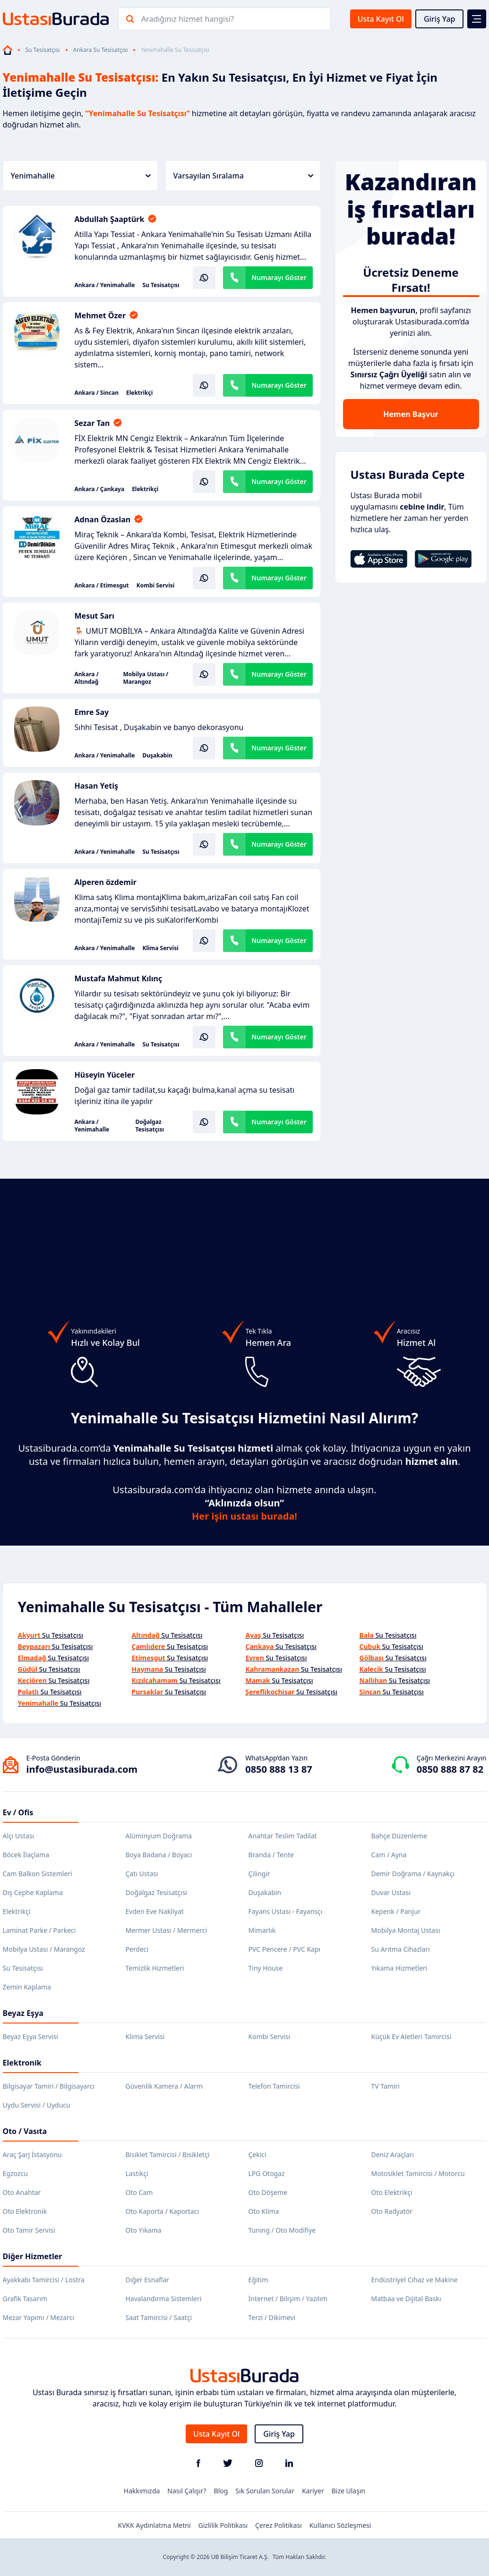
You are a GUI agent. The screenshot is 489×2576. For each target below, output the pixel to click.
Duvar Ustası (391, 1892)
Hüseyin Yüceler (105, 1075)
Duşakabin (157, 755)
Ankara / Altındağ (87, 678)
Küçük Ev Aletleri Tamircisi (411, 2036)
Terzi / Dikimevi (272, 2317)
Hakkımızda (142, 2490)
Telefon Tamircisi (274, 2086)
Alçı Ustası (18, 1835)
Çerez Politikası (278, 2525)
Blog (221, 2490)
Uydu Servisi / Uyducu (36, 2104)
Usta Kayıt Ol (381, 19)
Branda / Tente (271, 1854)
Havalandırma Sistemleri (164, 2298)
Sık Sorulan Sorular (264, 2490)
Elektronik (22, 2062)
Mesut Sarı (95, 616)
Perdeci (137, 1949)
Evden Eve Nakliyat (155, 1911)
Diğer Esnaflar (148, 2279)
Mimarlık (262, 1930)
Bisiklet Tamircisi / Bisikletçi (168, 2154)
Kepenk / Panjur (396, 1911)
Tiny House (266, 1968)
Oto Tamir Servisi (29, 2230)
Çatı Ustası (142, 1873)
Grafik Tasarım (25, 2298)
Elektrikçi (139, 393)
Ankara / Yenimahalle (105, 285)
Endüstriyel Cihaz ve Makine (414, 2279)
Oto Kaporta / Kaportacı (162, 2211)
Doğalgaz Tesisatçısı (149, 1125)
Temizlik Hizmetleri (155, 1968)
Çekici (257, 2154)
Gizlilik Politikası (223, 2525)
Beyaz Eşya (23, 2013)
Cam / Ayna (389, 1854)
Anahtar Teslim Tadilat (283, 1835)
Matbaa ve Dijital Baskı (406, 2298)
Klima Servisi (160, 948)
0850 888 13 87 (278, 1769)
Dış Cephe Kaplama (33, 1892)
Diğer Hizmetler (32, 2256)
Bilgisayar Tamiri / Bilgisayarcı (49, 2086)
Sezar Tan (92, 423)
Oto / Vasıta (25, 2131)
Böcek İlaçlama (26, 1854)
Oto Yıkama (144, 2230)
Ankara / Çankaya (100, 489)
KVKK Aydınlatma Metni (154, 2525)
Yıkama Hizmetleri (399, 1968)
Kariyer (313, 2490)
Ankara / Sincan (97, 393)
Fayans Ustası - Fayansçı (286, 1911)
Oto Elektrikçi (391, 2192)
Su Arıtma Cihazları (400, 1949)
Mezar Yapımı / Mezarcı (39, 2317)
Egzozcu (15, 2173)
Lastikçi (137, 2173)
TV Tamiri (385, 2086)
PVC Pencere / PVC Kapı (285, 1949)
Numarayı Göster (279, 277)
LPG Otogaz (267, 2173)
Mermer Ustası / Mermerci (166, 1930)
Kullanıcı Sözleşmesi (340, 2525)
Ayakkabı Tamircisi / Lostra (44, 2279)
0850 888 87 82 (450, 1769)
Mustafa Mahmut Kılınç (119, 978)
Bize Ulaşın (349, 2490)
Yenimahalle (81, 175)
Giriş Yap (439, 19)
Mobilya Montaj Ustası (405, 1930)
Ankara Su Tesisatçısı (100, 50)
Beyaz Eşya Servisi (30, 2036)
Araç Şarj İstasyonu (32, 2154)
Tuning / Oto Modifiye (282, 2230)
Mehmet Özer (100, 315)
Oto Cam (139, 2192)
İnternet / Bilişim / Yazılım (288, 2298)
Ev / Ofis (18, 1812)
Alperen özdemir (106, 882)
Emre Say (92, 712)
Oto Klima (264, 2211)
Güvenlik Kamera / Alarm (164, 2086)
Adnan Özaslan (103, 519)
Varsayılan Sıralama (243, 175)
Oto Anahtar (22, 2192)
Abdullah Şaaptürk (110, 219)
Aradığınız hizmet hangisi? (187, 19)
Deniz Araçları (392, 2154)
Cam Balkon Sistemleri (37, 1873)
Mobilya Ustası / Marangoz (145, 678)
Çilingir (259, 1873)
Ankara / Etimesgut (102, 585)
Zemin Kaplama (27, 1986)
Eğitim (258, 2279)
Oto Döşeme (268, 2192)
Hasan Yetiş (97, 786)
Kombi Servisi (156, 585)
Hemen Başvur (410, 414)
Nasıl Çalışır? (186, 2490)
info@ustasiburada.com (82, 1769)
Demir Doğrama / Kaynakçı (413, 1873)
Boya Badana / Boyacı (159, 1854)
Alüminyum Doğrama (159, 1835)
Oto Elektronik (25, 2211)
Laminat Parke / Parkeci (39, 1930)
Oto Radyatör (392, 2211)
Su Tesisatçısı (43, 50)
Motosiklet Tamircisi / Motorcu (418, 2173)
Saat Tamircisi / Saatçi (159, 2317)
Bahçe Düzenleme (399, 1835)
